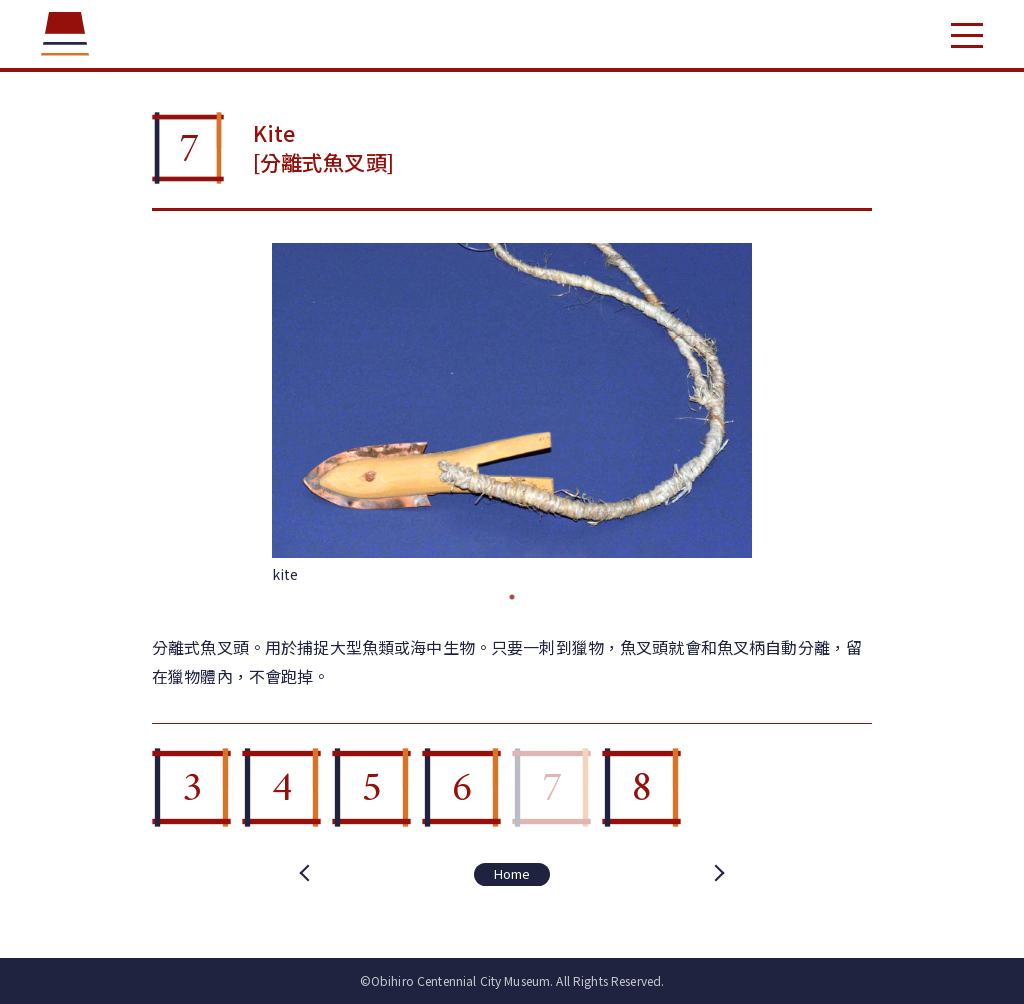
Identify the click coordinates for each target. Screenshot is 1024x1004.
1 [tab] (512, 597)
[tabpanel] (512, 414)
